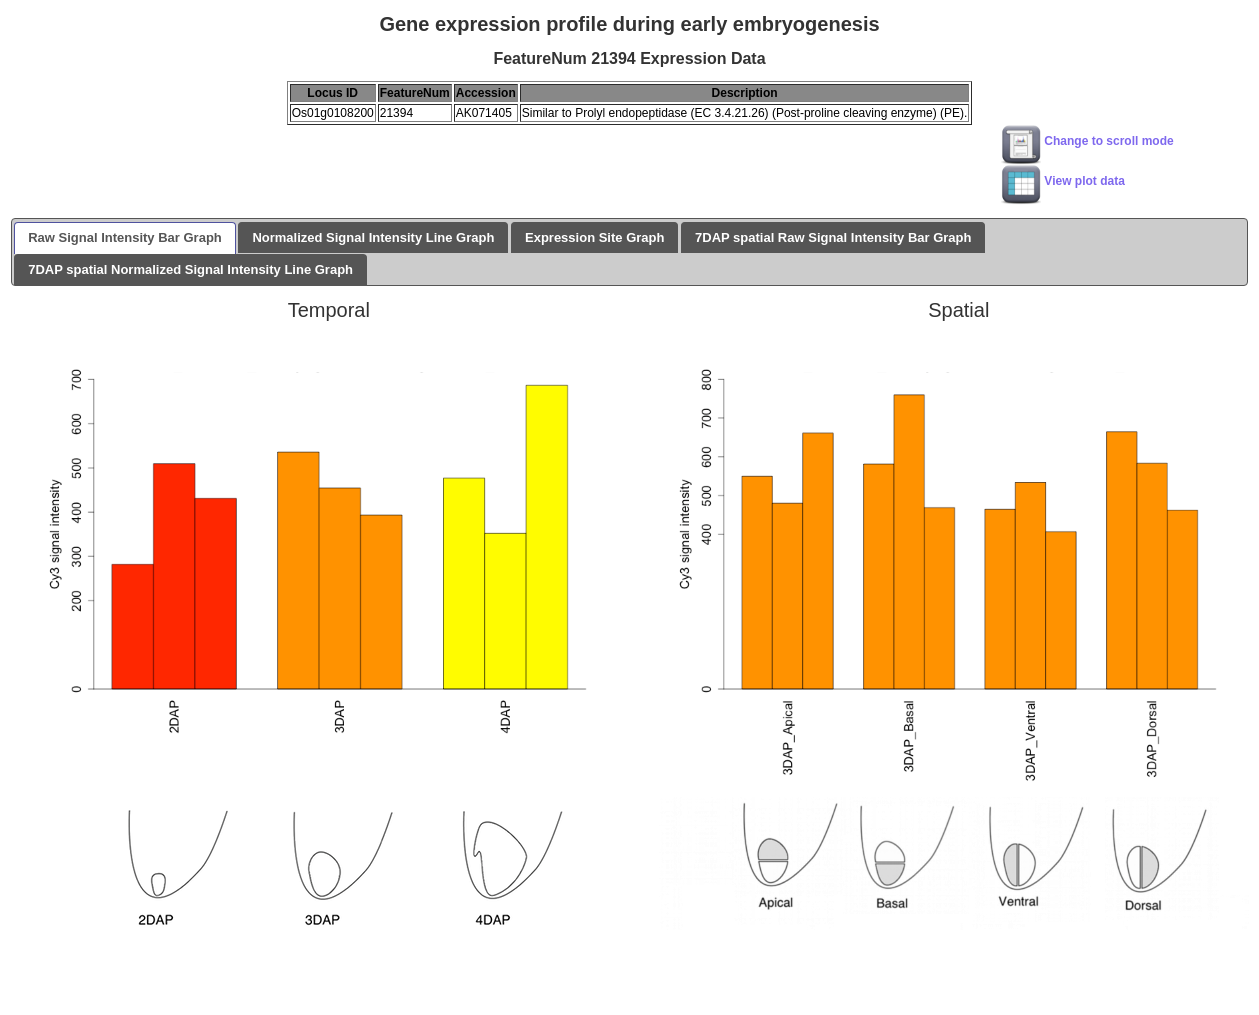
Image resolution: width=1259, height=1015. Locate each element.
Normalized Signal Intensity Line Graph (373, 237)
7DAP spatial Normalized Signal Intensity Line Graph (190, 269)
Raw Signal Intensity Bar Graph (125, 237)
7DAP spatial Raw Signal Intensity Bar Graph (833, 237)
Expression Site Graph (594, 237)
